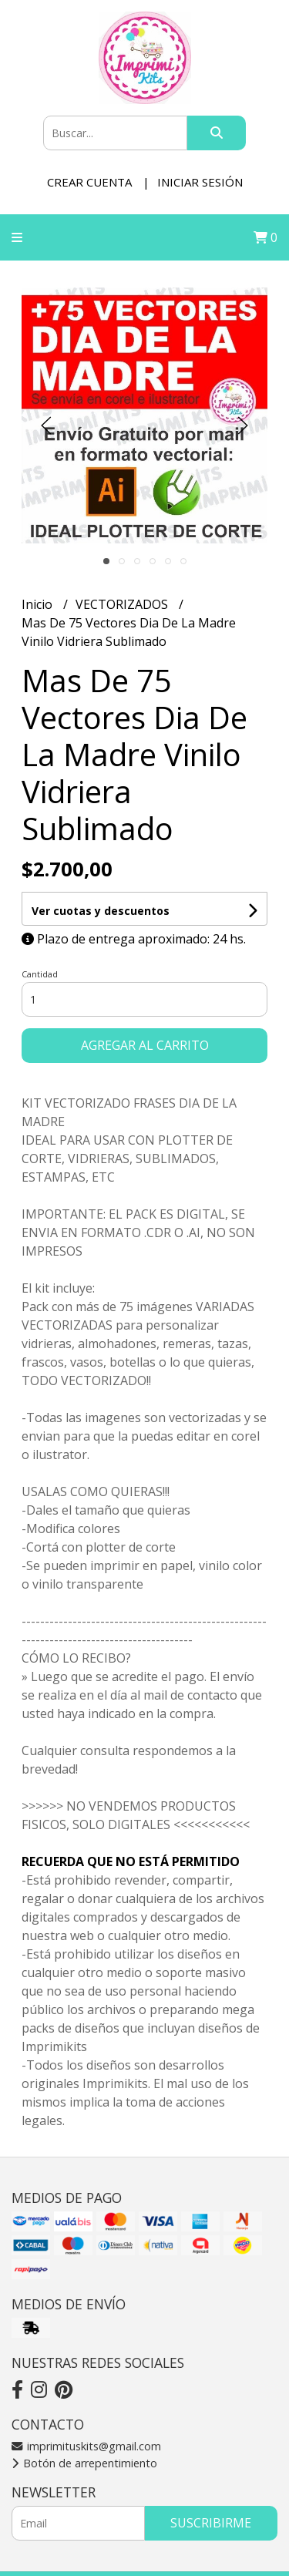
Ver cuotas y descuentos (101, 910)
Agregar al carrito (145, 1045)
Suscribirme (210, 2522)
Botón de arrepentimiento (84, 2463)
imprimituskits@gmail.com (86, 2446)
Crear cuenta (89, 182)
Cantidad (40, 974)
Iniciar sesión (200, 182)
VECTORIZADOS (123, 604)
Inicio (38, 604)
